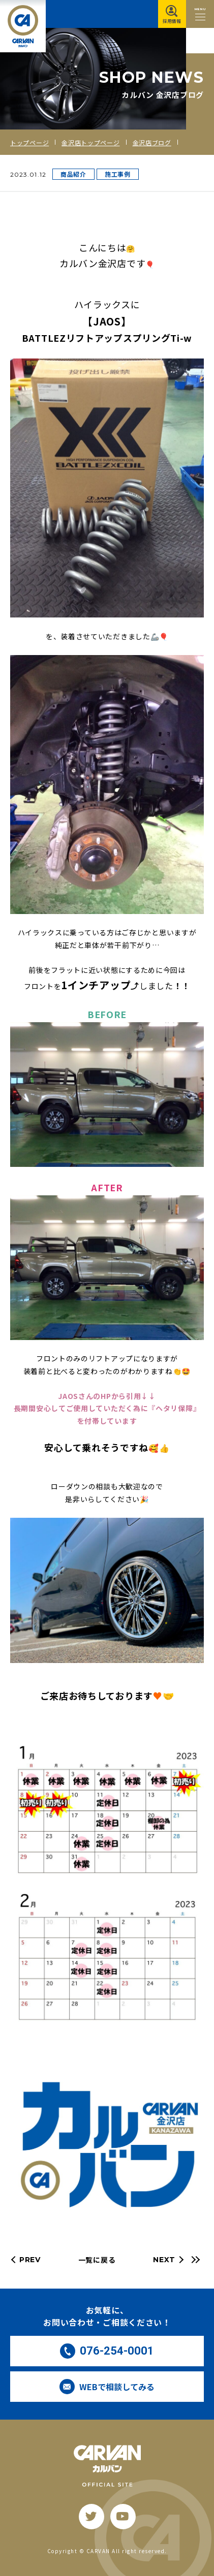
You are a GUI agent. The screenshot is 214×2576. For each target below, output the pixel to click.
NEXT (164, 2259)
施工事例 (118, 174)
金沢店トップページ (90, 142)
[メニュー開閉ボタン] (200, 14)
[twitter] (91, 2516)
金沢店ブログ (152, 142)
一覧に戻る (97, 2260)
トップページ (29, 142)
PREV (30, 2259)
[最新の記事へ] (194, 2259)
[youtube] (123, 2516)
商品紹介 (73, 174)
